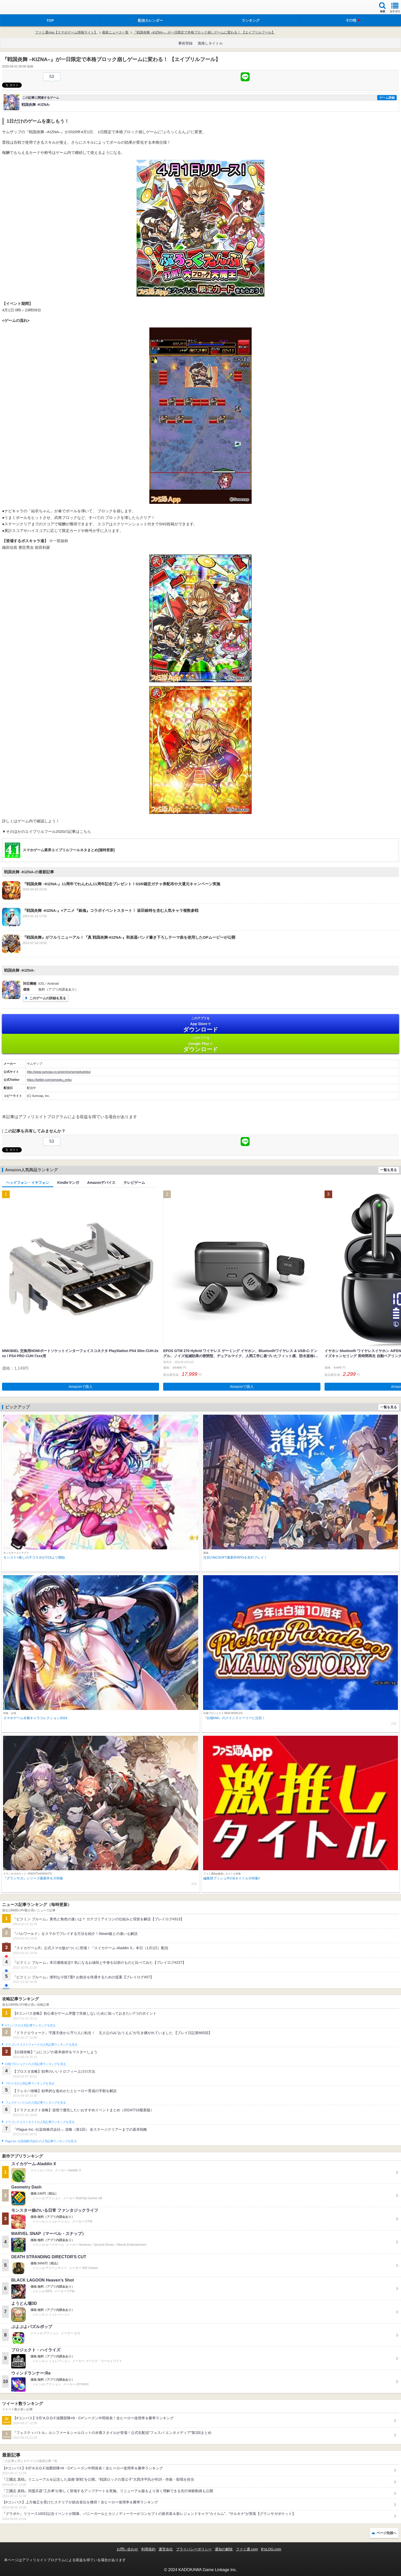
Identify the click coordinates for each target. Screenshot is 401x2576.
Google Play (200, 1044)
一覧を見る (388, 1170)
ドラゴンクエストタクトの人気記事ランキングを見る (39, 2122)
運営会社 (166, 2549)
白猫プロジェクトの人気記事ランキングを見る (35, 2064)
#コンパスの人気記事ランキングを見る (30, 2025)
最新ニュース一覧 (115, 32)
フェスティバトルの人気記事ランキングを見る (35, 2102)
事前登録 (185, 43)
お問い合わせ (127, 2549)
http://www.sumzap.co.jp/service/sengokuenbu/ (59, 1072)
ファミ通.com (247, 2549)
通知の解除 (224, 2549)
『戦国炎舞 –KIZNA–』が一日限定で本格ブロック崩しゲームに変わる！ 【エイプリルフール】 (204, 32)
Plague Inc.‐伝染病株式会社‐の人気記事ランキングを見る (40, 2141)
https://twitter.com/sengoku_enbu (49, 1080)
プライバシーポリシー (194, 2549)
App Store (200, 1024)
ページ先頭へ (386, 2533)
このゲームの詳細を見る (47, 998)
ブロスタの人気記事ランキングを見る (29, 2083)
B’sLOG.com (271, 2549)
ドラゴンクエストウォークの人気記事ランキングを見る (41, 2044)
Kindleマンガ (68, 1183)
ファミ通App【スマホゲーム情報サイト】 (66, 32)
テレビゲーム (134, 1183)
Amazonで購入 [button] (81, 1387)
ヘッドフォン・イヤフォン (27, 1183)
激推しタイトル (210, 43)
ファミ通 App (19, 8)
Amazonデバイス (101, 1183)
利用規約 (148, 2549)
